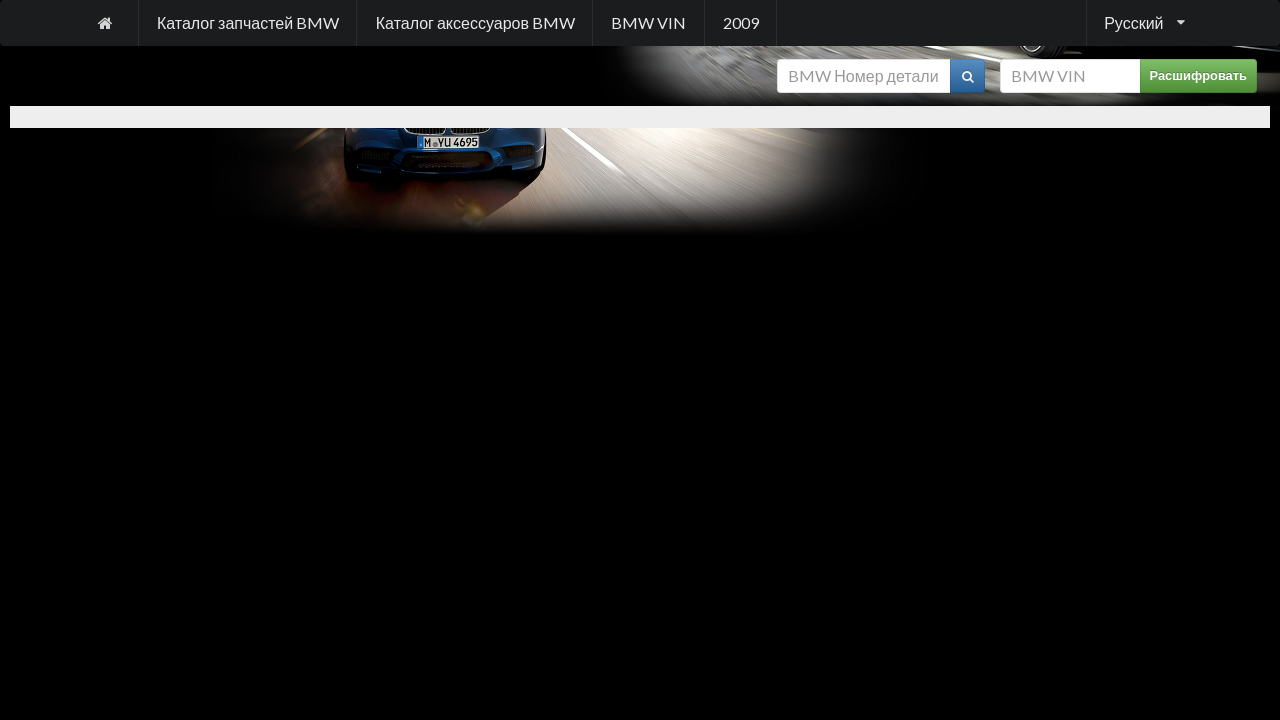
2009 (741, 22)
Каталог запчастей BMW (248, 22)
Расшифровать (1199, 75)
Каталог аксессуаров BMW (475, 22)
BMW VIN (648, 22)
